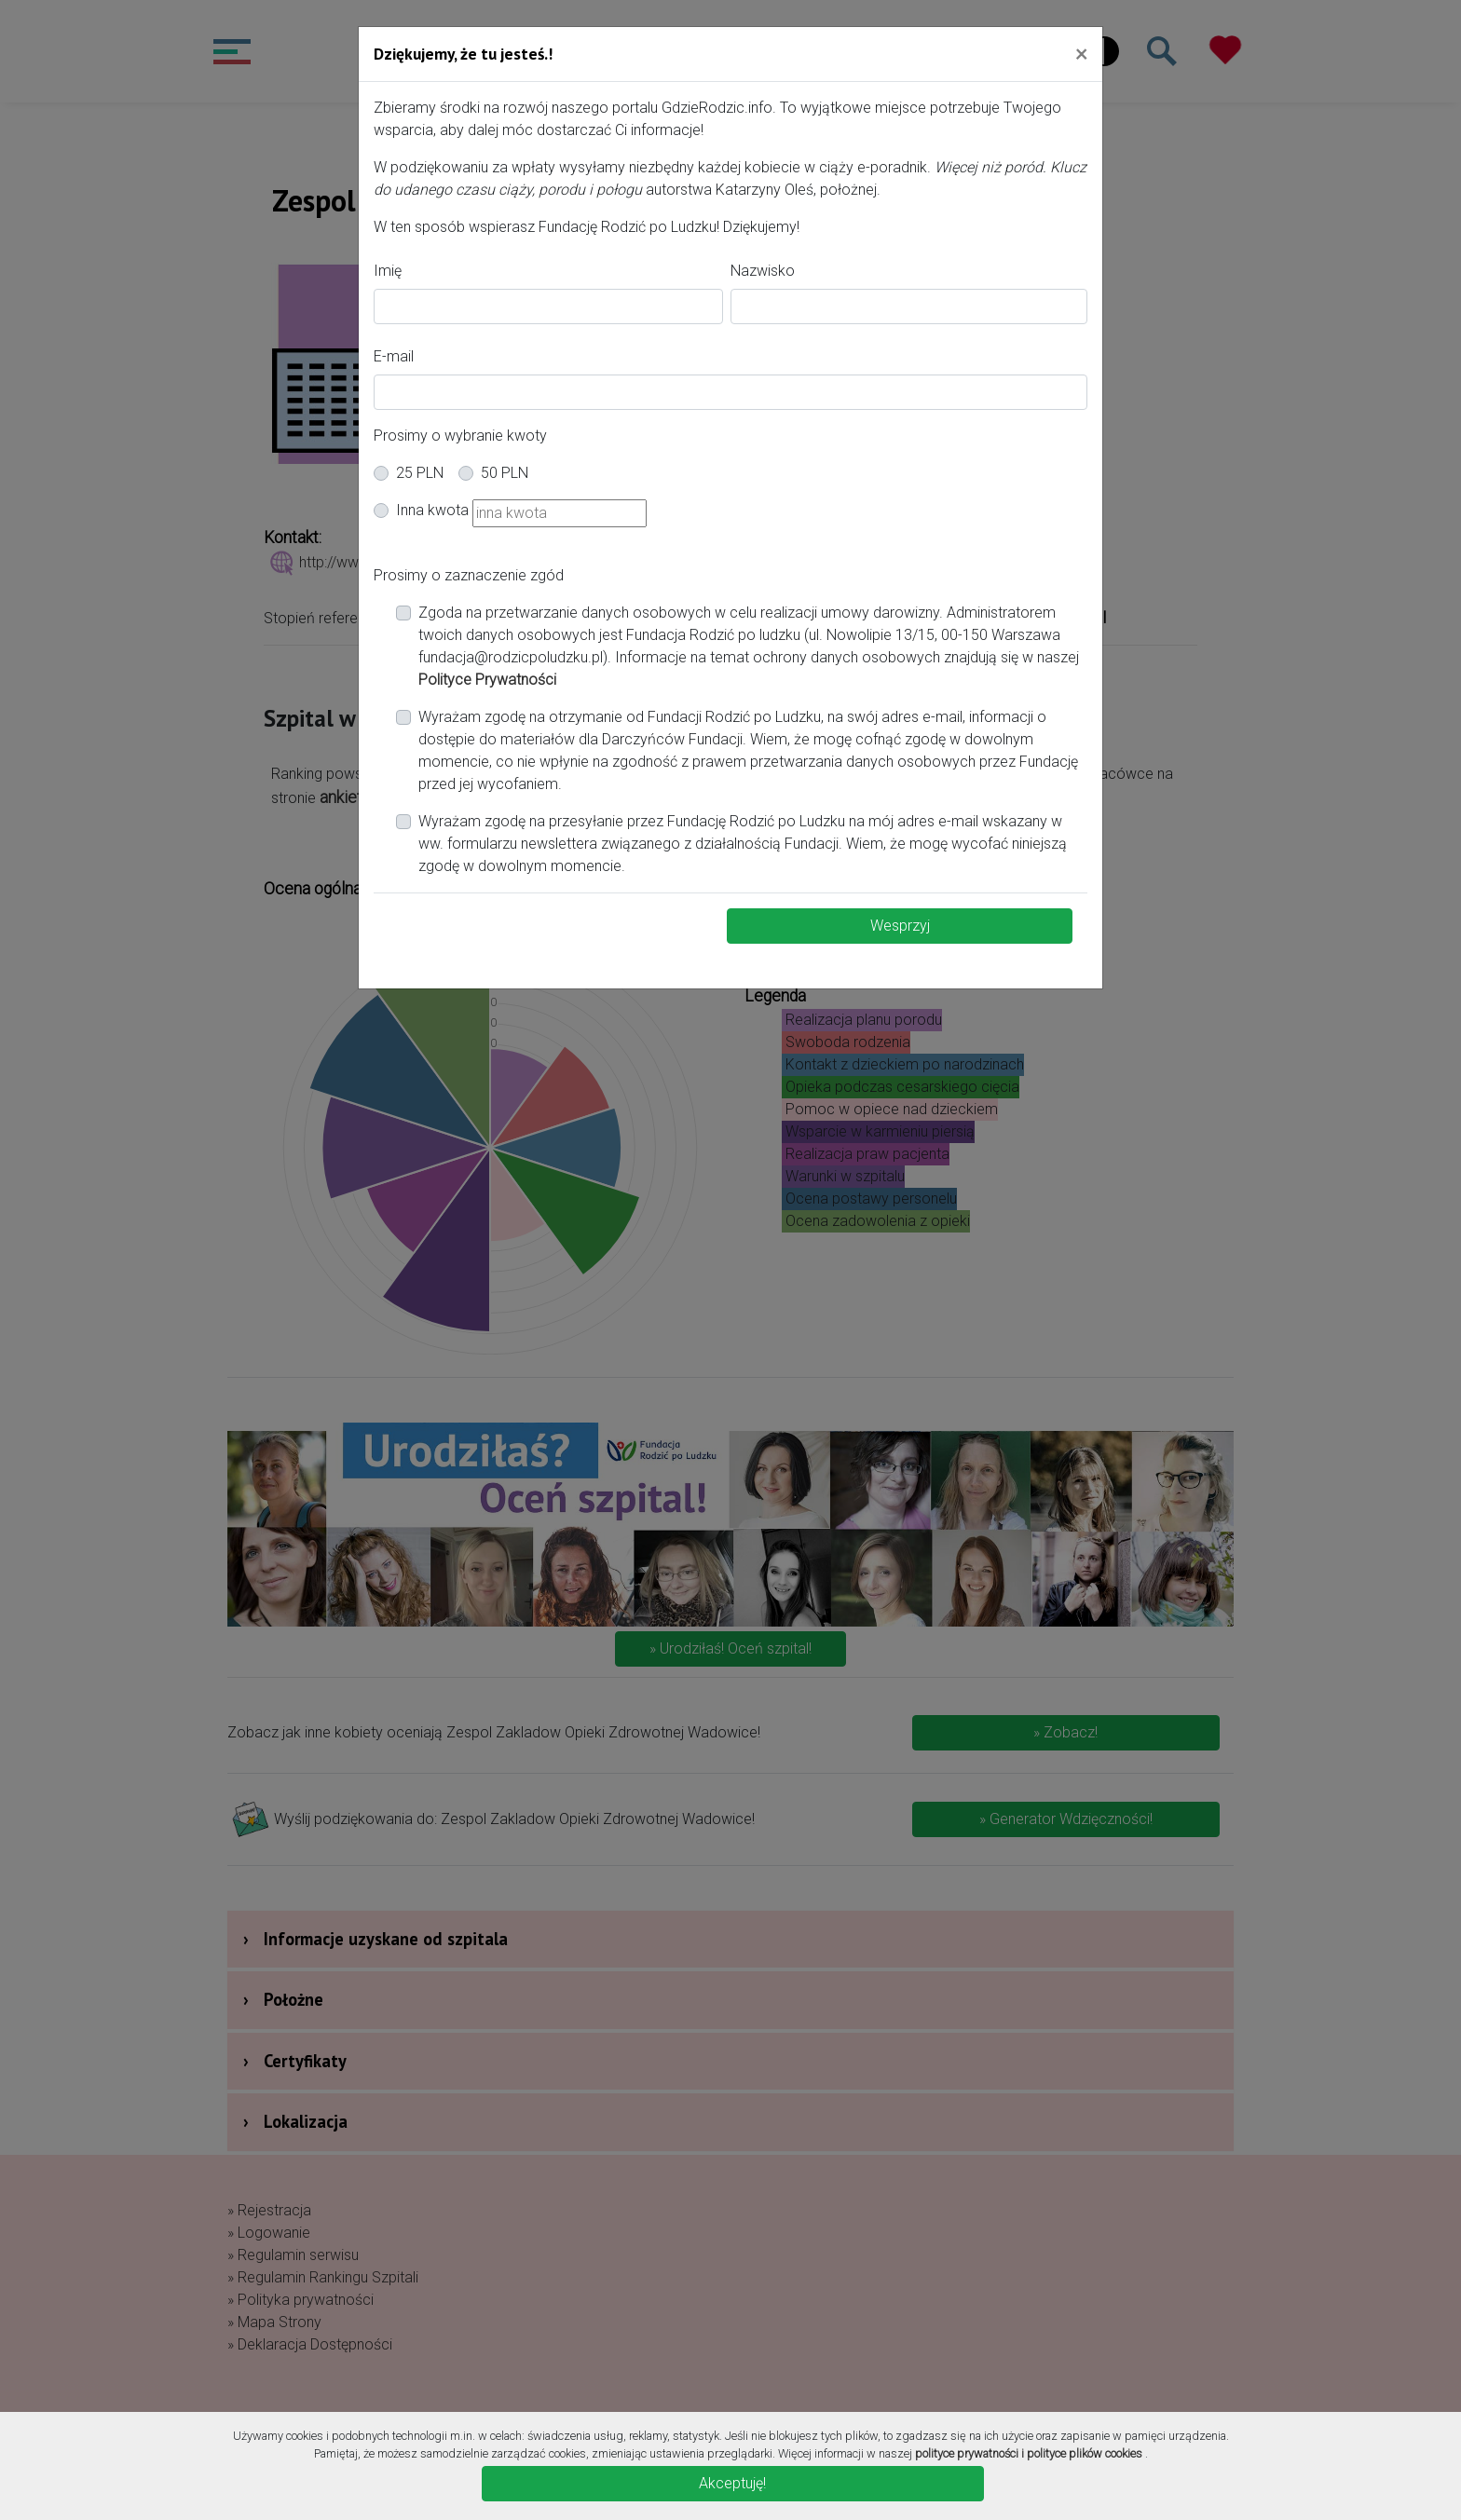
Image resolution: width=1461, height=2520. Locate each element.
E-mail (394, 356)
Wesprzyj (900, 925)
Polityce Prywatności (487, 679)
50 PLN (504, 473)
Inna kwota (432, 510)
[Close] (1081, 53)
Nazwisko (762, 270)
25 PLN (420, 473)
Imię (388, 270)
